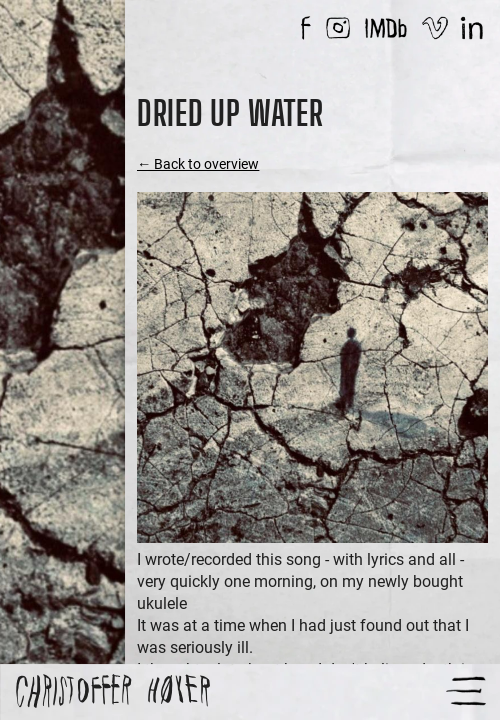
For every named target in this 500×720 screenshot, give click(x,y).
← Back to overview (198, 164)
